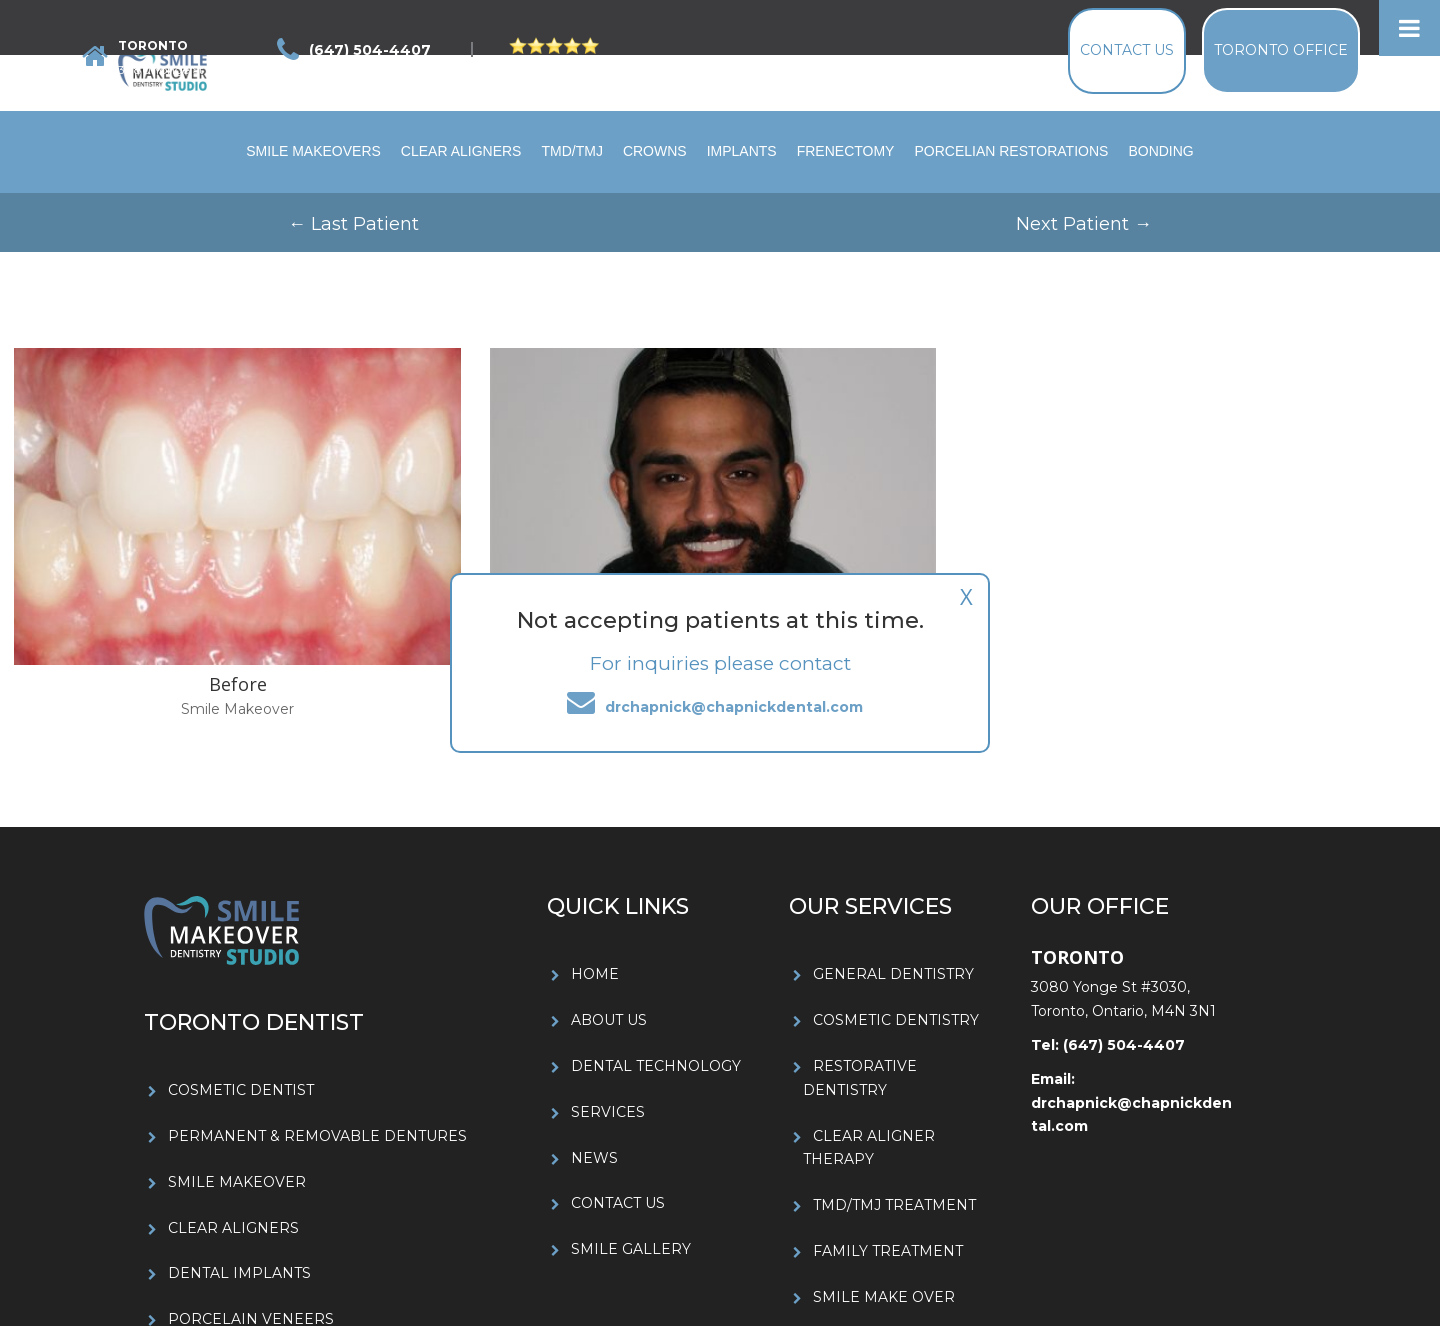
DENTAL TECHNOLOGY (656, 1066)
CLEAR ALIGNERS (233, 1228)
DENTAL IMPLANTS (239, 1273)
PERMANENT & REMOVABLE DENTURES (317, 1136)
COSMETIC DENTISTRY (896, 1020)
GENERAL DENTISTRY (893, 974)
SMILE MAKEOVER (237, 1182)
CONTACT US (618, 1203)
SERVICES (608, 1112)
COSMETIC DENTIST (241, 1090)
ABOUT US (609, 1020)
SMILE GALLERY (631, 1249)
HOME (595, 974)
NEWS (594, 1158)
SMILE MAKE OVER (884, 1297)
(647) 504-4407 (1122, 1045)
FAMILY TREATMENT (888, 1251)
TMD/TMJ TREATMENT (894, 1205)
